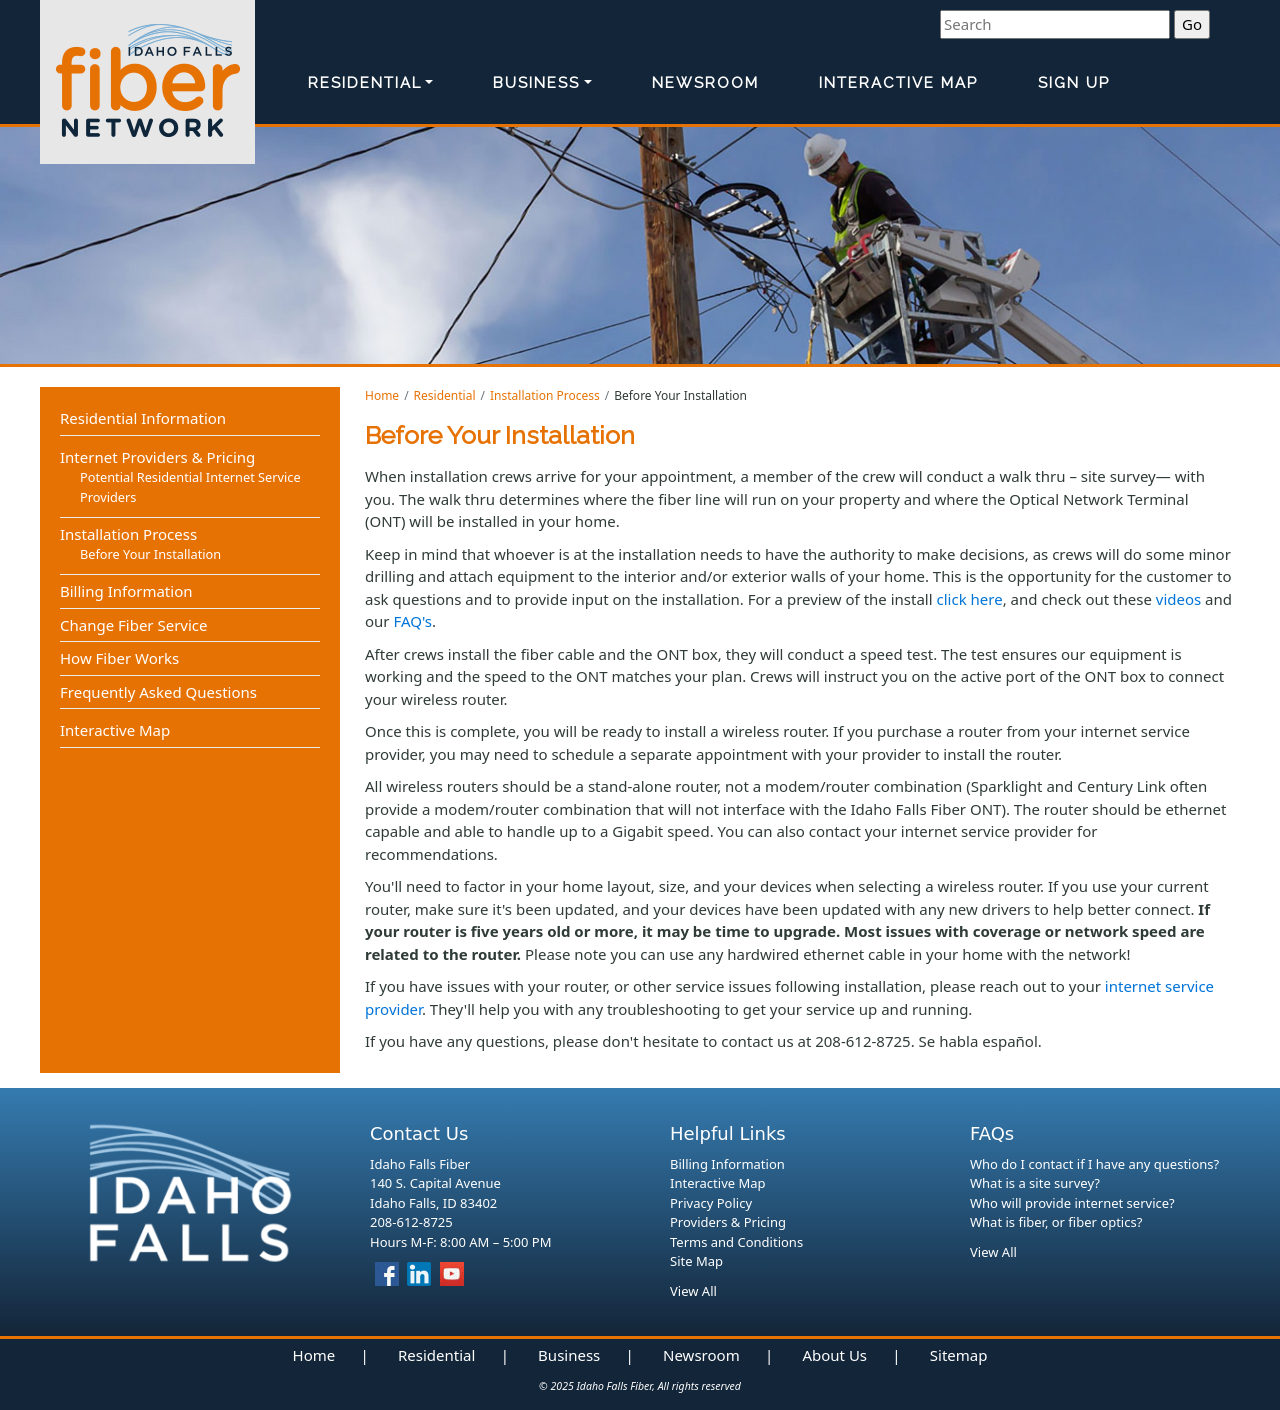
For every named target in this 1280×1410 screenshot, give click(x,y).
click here (970, 599)
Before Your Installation (150, 554)
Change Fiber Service (134, 625)
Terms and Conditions (736, 1242)
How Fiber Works (119, 658)
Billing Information (126, 591)
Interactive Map (898, 83)
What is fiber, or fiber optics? (1056, 1222)
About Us (834, 1355)
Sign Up (1074, 83)
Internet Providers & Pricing (157, 457)
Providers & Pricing (728, 1222)
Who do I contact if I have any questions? (1094, 1164)
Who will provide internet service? (1072, 1203)
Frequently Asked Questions (158, 692)
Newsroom (705, 83)
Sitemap (959, 1355)
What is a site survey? (1035, 1183)
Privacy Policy (711, 1203)
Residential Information (143, 418)
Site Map (696, 1261)
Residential (365, 83)
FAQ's (412, 621)
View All (693, 1291)
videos (1178, 599)
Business (536, 83)
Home (382, 395)
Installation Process (545, 395)
